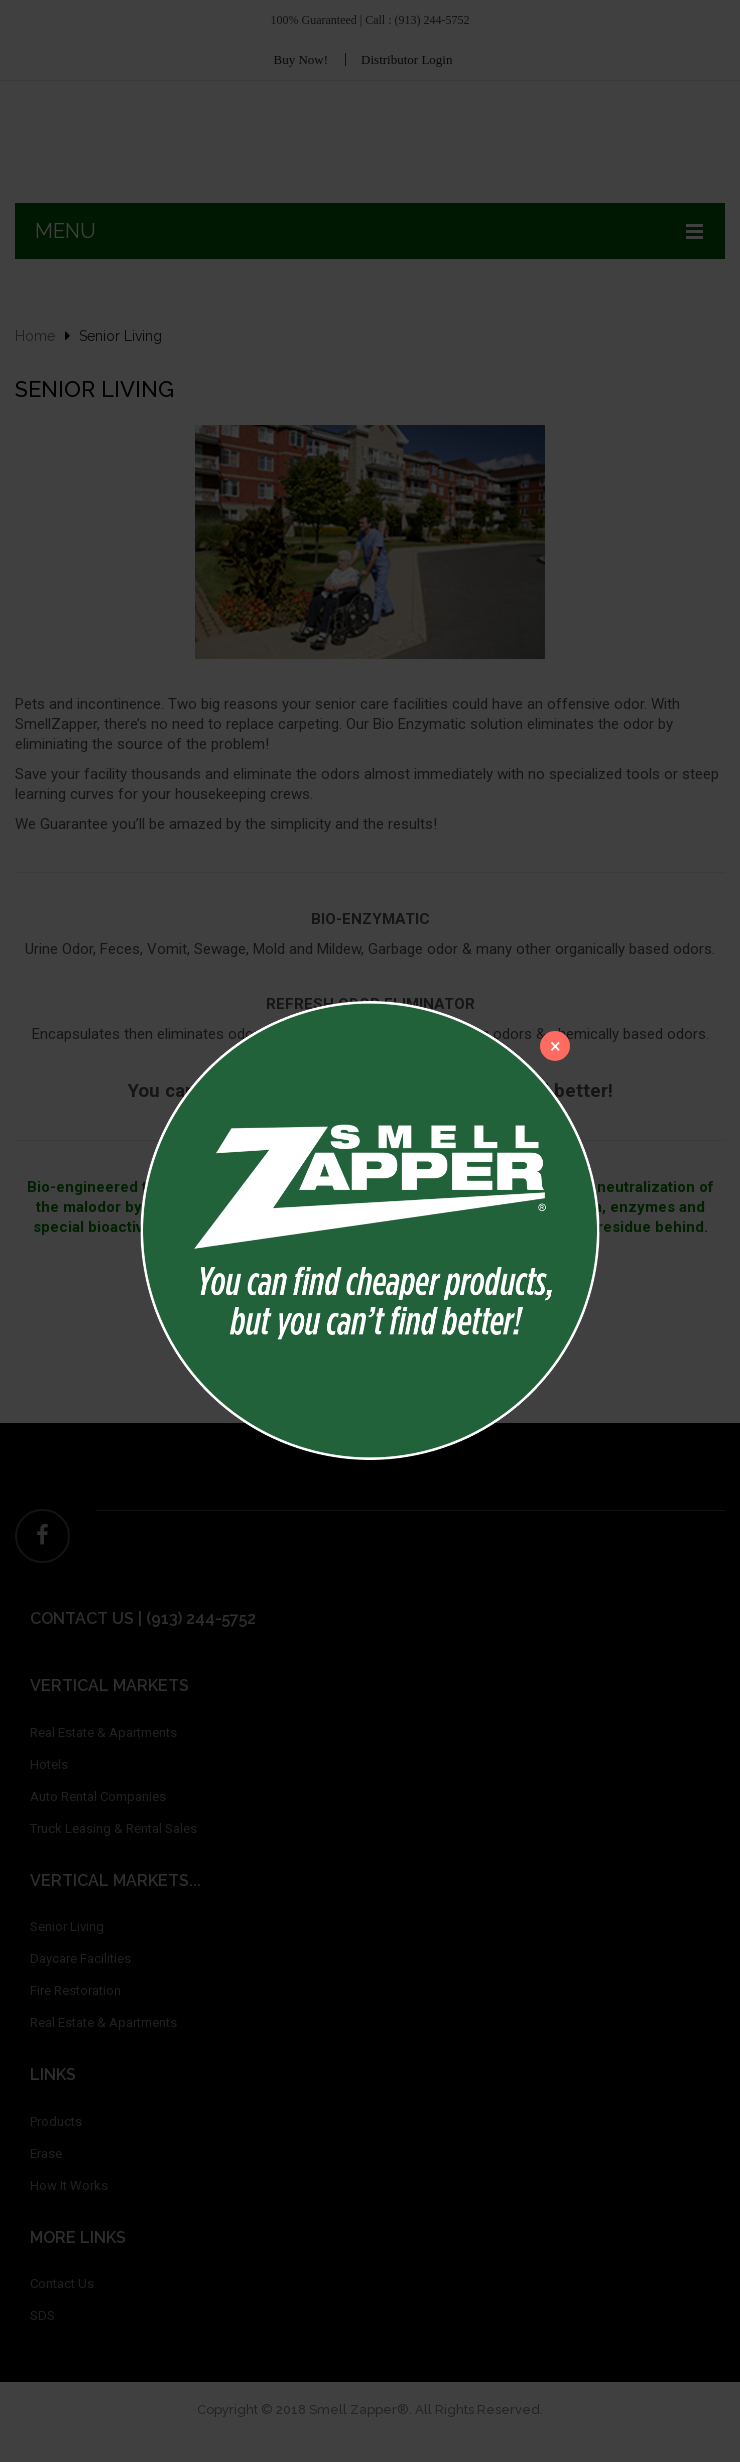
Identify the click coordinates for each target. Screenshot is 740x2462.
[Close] (555, 1046)
